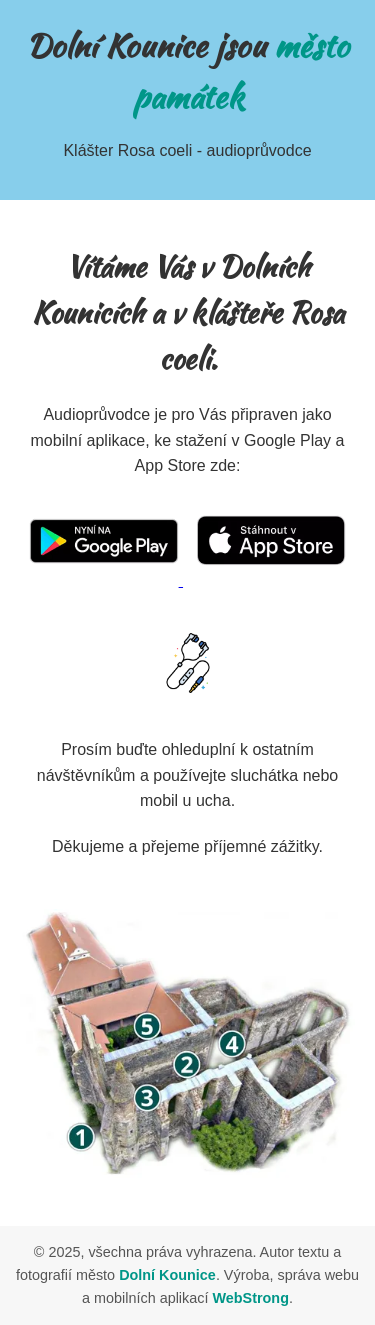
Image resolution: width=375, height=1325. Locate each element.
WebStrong (250, 1298)
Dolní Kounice (167, 1275)
